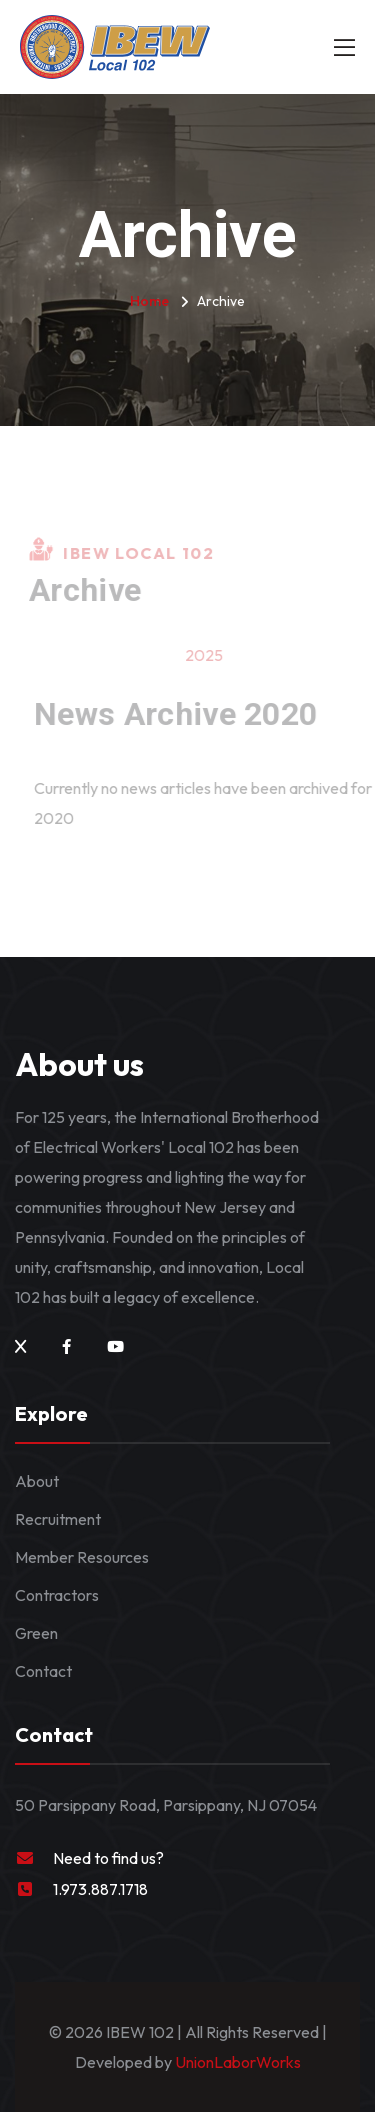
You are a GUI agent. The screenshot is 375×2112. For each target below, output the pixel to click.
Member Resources (82, 1557)
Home (149, 301)
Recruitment (58, 1519)
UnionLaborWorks (236, 2062)
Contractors (57, 1595)
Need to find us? (108, 1858)
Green (36, 1633)
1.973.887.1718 (100, 1889)
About (37, 1481)
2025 (207, 655)
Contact (43, 1671)
